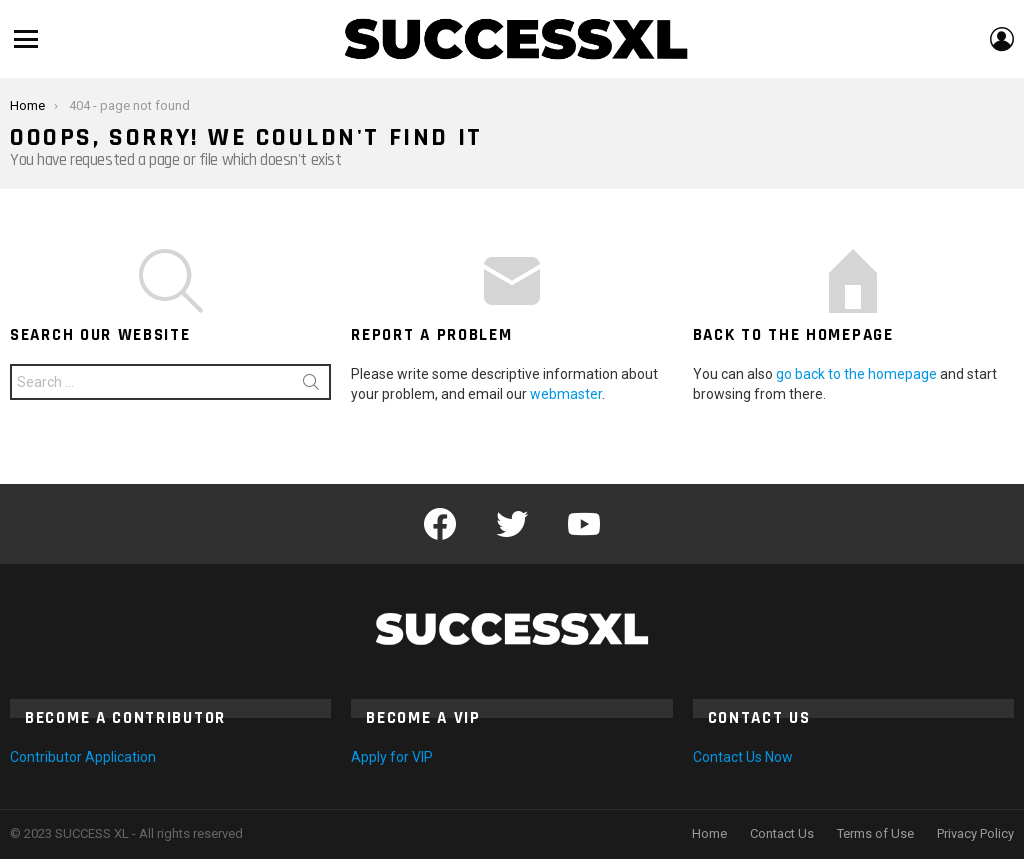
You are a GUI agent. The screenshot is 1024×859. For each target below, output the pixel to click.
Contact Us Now (743, 757)
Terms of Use (875, 833)
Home (709, 833)
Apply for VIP (392, 757)
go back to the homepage (856, 374)
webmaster (566, 394)
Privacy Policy (975, 833)
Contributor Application (83, 757)
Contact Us (782, 833)
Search (311, 386)
